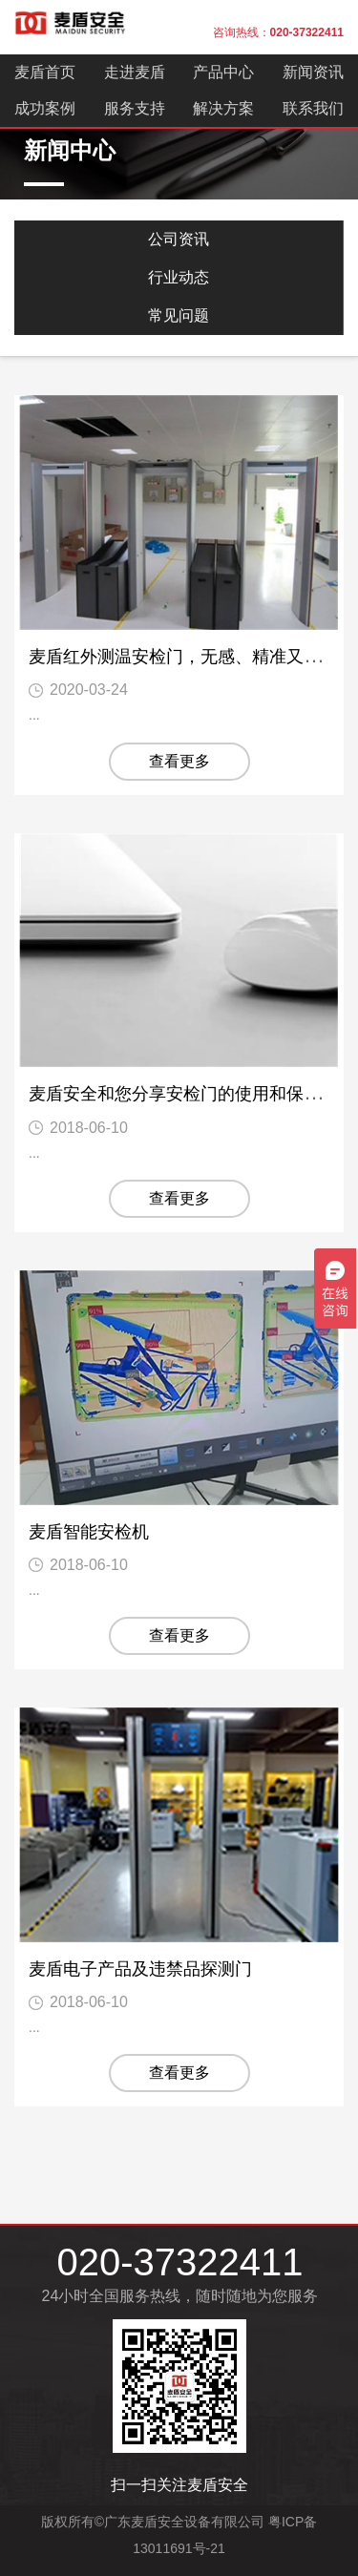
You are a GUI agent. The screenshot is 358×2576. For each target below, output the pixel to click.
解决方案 (223, 108)
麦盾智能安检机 (89, 1531)
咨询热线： (278, 32)
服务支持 (134, 108)
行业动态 (178, 277)
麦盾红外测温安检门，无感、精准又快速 (183, 656)
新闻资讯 (313, 72)
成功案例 (44, 108)
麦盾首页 (44, 72)
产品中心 (223, 72)
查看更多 (179, 761)
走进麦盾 (134, 72)
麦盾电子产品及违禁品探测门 (140, 1969)
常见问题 (178, 315)
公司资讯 (178, 239)
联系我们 (313, 108)
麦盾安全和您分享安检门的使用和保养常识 (192, 1093)
